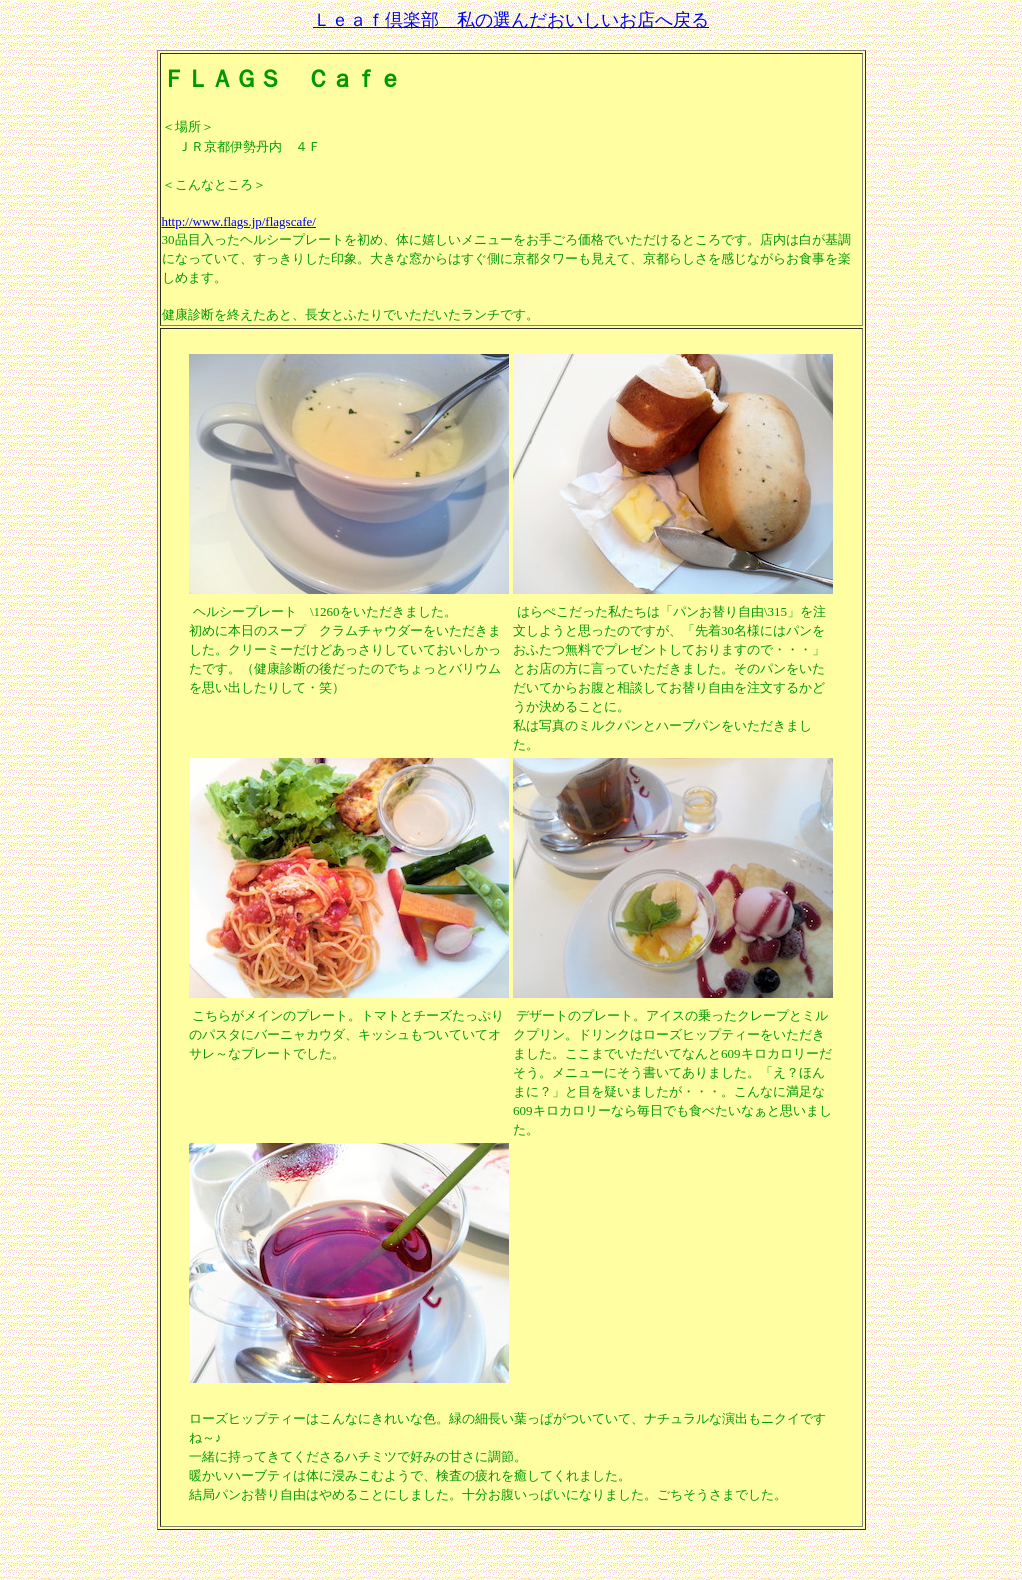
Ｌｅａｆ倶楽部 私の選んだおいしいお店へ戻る (511, 20)
